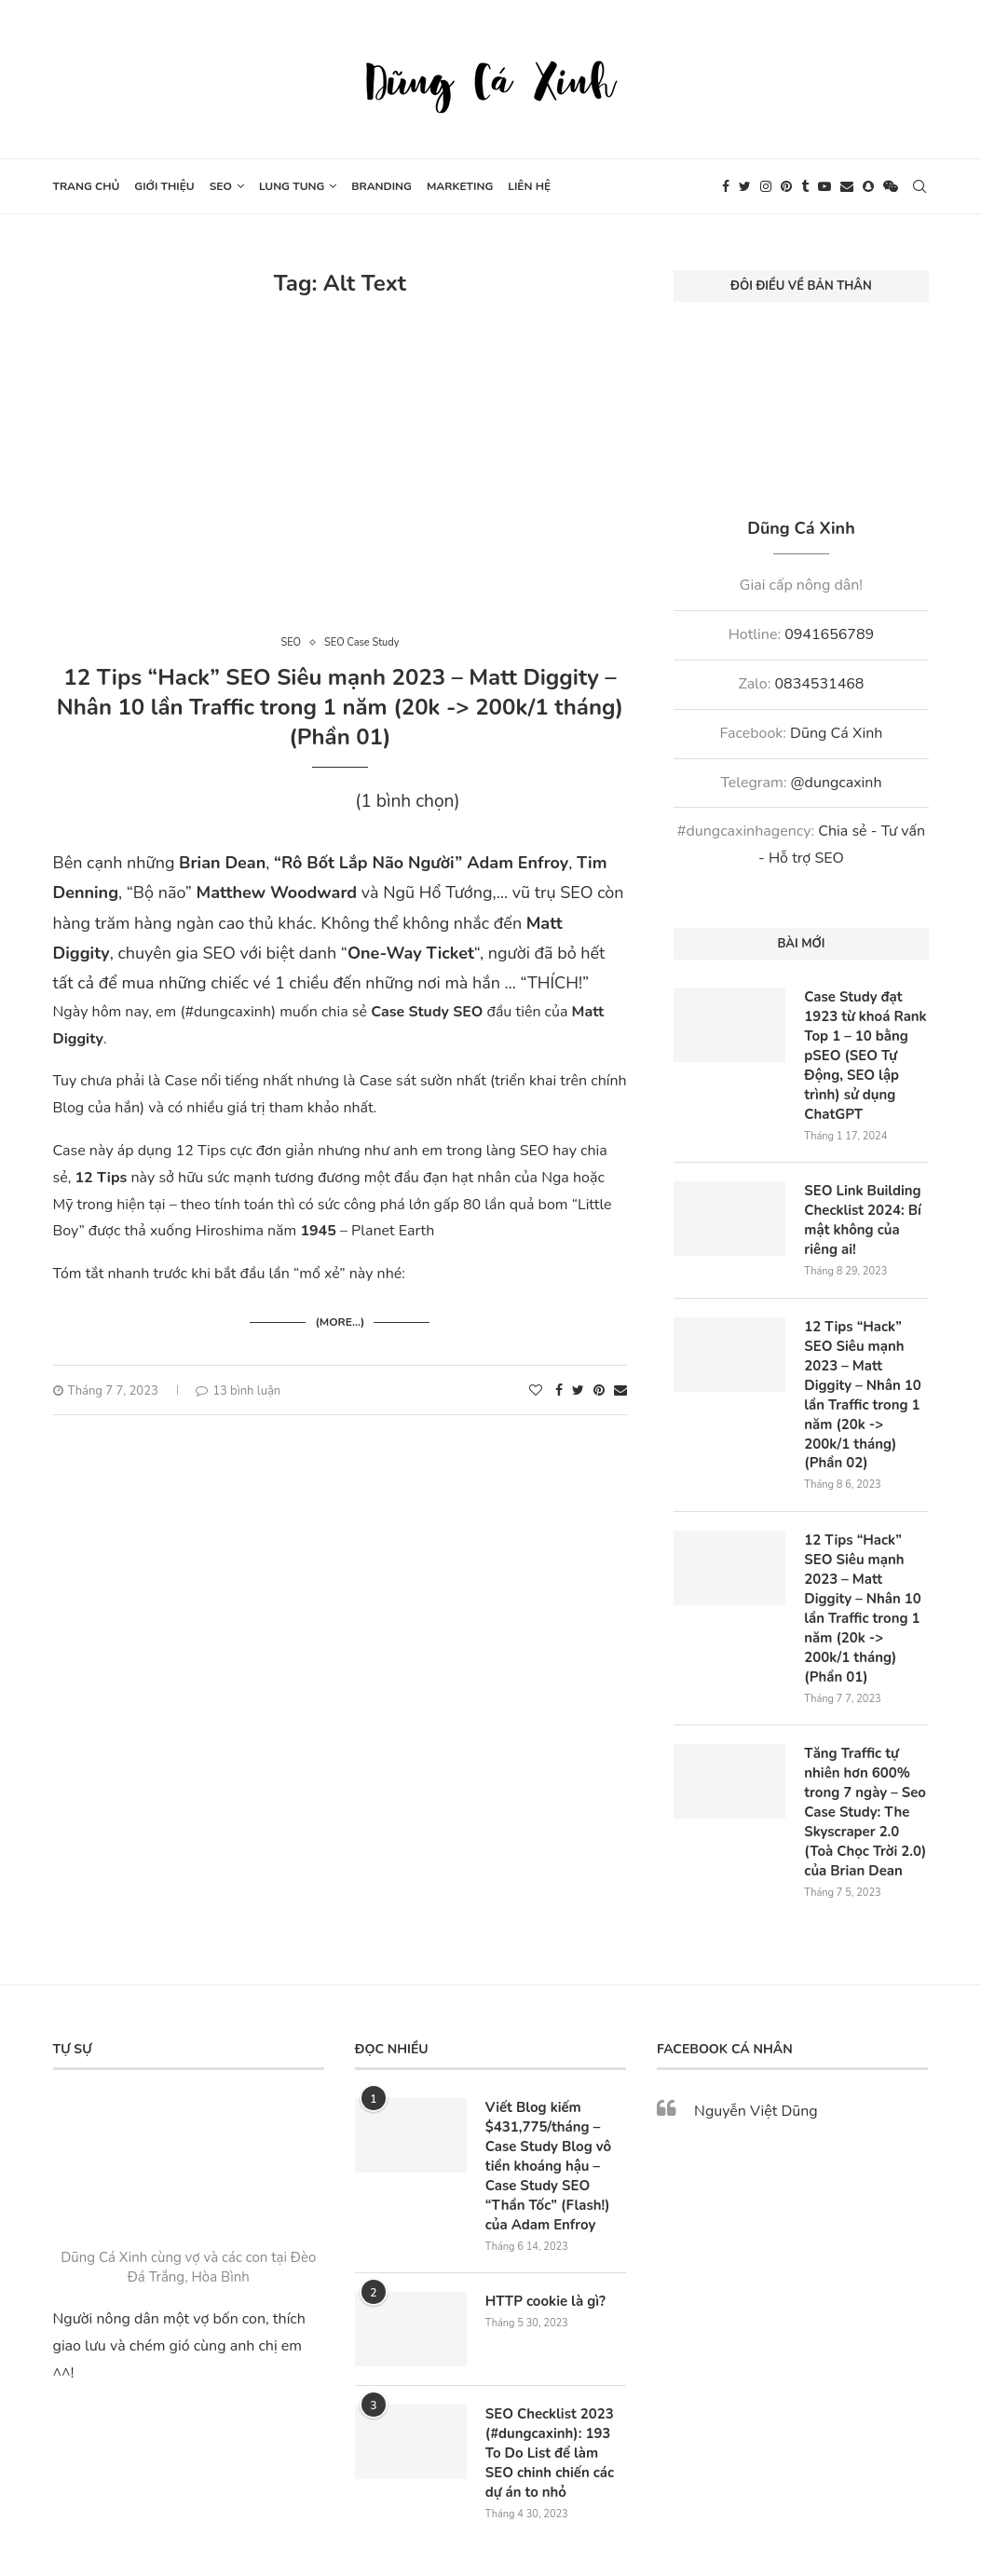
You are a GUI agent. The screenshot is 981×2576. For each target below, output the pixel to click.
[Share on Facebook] (559, 1384)
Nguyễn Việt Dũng (756, 2031)
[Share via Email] (620, 1384)
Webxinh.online (541, 2509)
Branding (381, 186)
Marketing (460, 186)
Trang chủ (86, 186)
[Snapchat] (868, 186)
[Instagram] (765, 186)
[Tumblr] (805, 186)
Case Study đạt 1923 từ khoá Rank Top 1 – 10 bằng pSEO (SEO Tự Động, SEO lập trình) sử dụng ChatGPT (861, 1051)
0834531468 (819, 684)
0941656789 (829, 634)
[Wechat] (890, 186)
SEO (221, 186)
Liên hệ (529, 186)
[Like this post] (535, 1384)
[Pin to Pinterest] (599, 1384)
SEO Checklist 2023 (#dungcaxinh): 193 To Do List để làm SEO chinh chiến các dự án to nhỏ (552, 2361)
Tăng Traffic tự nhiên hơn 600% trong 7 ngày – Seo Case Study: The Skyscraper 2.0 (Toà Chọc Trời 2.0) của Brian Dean (863, 1737)
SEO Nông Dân (636, 2509)
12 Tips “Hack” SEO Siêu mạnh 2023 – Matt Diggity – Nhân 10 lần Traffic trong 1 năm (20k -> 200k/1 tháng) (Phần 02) (865, 1367)
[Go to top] (490, 2550)
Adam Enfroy (517, 863)
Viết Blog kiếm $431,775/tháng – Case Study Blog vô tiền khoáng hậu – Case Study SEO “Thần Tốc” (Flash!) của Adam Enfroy (555, 2082)
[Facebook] (725, 186)
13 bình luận (238, 1384)
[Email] (846, 186)
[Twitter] (745, 186)
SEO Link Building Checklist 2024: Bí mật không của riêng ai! (866, 1209)
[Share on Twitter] (578, 1384)
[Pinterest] (786, 186)
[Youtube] (824, 186)
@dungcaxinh (835, 782)
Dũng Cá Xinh (836, 733)
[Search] (919, 186)
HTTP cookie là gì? (541, 2212)
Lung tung (291, 186)
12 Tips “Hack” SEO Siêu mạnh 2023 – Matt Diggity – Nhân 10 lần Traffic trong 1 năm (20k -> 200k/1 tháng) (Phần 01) (340, 707)
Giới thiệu (164, 186)
